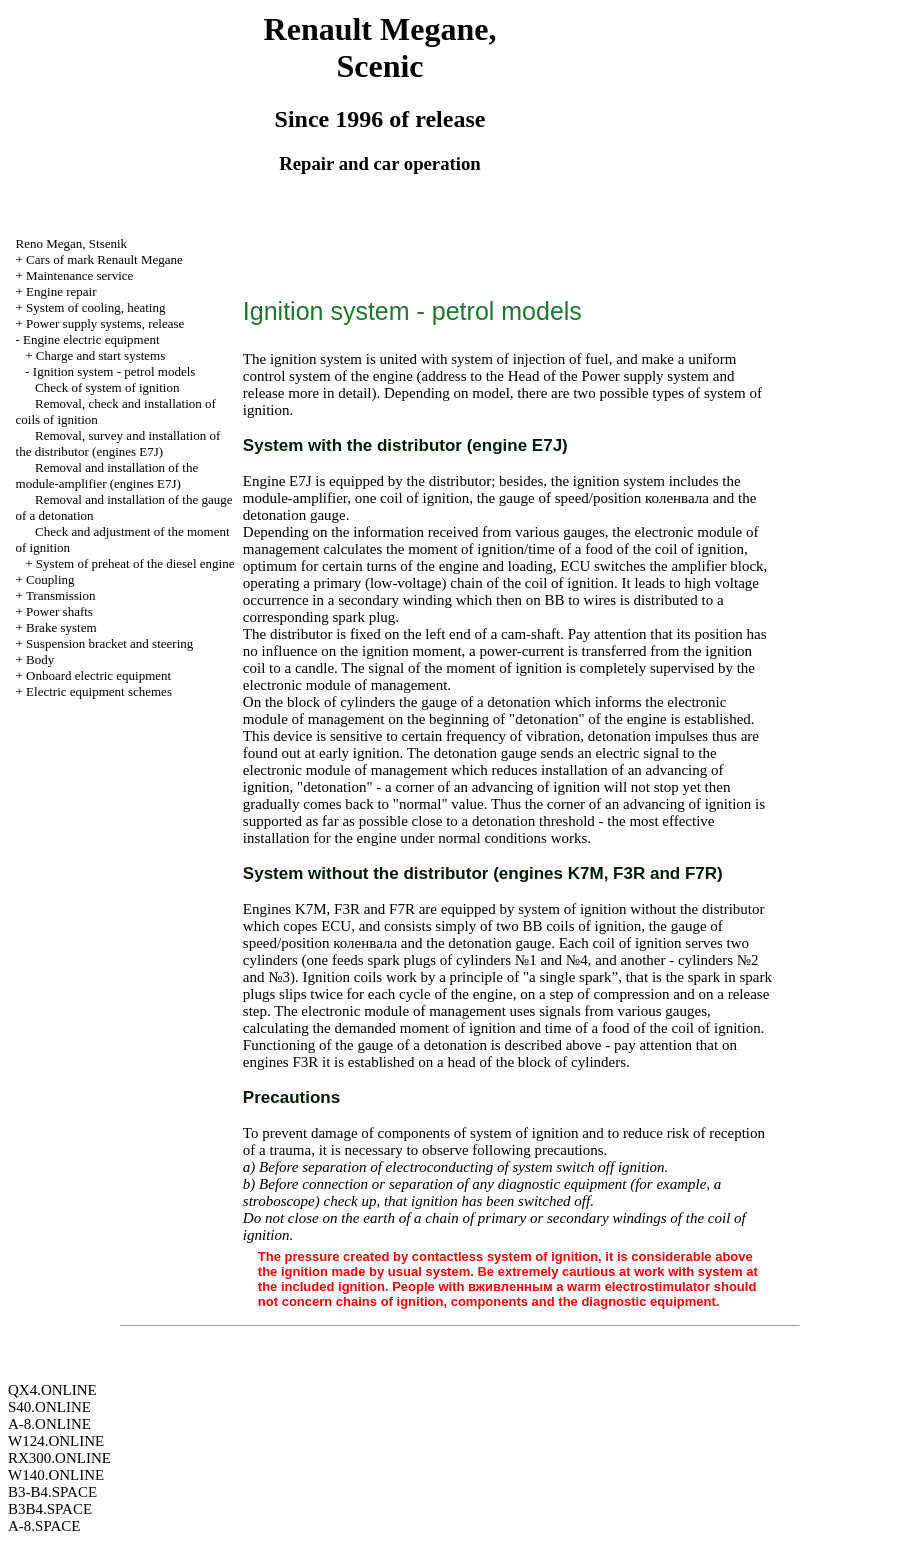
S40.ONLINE (49, 1407)
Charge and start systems (100, 355)
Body (40, 659)
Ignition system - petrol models (114, 371)
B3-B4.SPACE (52, 1492)
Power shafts (59, 611)
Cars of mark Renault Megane (104, 259)
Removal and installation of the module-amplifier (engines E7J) (107, 475)
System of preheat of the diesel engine (135, 563)
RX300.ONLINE (59, 1458)
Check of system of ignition (107, 387)
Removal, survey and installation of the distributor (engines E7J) (118, 443)
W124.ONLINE (56, 1441)
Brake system (61, 627)
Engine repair (61, 291)
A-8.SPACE (44, 1526)
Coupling (50, 579)
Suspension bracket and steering (109, 643)
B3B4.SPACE (50, 1509)
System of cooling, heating (95, 307)
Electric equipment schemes (99, 691)
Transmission (61, 595)
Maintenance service (79, 275)
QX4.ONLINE (52, 1390)
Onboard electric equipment (98, 675)
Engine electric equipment (91, 339)
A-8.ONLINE (49, 1424)
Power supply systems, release (105, 323)
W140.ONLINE (56, 1475)
